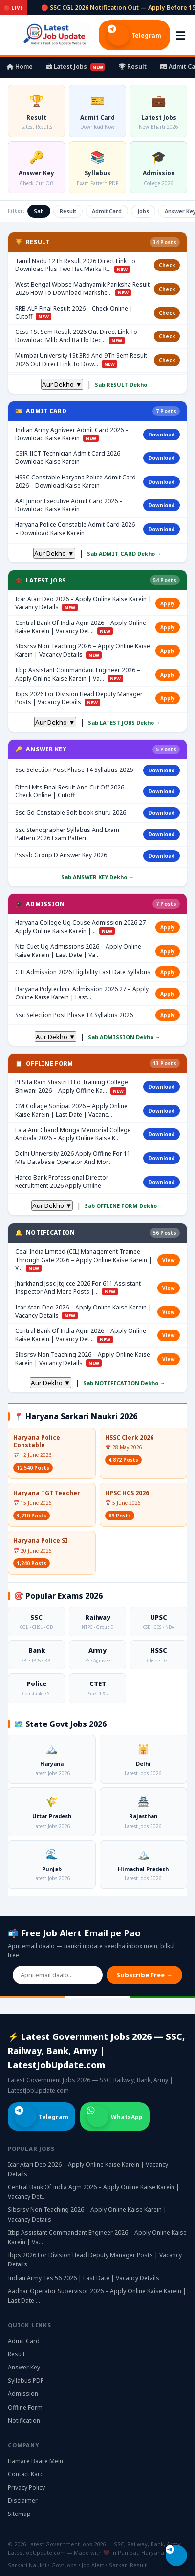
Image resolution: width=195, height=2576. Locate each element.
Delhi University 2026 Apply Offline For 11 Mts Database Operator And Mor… (72, 1158)
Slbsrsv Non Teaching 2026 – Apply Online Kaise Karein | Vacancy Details (82, 651)
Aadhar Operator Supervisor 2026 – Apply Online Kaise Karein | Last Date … (97, 2296)
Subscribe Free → (144, 1975)
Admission (23, 2393)
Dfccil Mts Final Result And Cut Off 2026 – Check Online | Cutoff (72, 792)
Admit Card (107, 211)
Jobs (143, 211)
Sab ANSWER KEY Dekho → (97, 877)
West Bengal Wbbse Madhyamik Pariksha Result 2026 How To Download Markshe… (82, 289)
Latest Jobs (75, 66)
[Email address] (58, 1975)
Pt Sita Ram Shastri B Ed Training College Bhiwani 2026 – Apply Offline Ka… (71, 1087)
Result (133, 66)
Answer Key (24, 2367)
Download (161, 434)
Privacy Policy (26, 2487)
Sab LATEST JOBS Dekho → (124, 722)
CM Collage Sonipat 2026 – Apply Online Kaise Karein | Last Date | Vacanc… (71, 1110)
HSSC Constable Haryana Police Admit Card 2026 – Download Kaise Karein (75, 482)
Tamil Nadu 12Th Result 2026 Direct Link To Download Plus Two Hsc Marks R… (75, 265)
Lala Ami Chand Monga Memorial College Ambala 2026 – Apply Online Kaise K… (73, 1134)
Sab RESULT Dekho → (124, 384)
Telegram (134, 35)
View (168, 1260)
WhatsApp (115, 2116)
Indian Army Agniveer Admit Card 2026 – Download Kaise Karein (72, 434)
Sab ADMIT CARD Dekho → (124, 553)
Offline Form (25, 2407)
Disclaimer (23, 2500)
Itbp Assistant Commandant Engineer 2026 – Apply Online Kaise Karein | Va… (77, 674)
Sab (39, 211)
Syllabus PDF (25, 2380)
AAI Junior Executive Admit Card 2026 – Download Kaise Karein (69, 506)
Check (167, 265)
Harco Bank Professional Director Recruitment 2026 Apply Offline (61, 1182)
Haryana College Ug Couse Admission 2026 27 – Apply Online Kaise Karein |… (83, 927)
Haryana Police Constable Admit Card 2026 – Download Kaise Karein (75, 529)
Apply (167, 603)
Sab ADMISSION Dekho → (124, 1036)
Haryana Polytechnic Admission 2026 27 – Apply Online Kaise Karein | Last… (82, 993)
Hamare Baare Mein (35, 2461)
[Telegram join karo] (176, 2555)
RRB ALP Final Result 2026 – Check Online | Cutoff (74, 313)
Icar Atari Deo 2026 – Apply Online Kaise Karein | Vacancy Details (83, 603)
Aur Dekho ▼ (62, 384)
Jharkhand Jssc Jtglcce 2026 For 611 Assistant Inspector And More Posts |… (78, 1288)
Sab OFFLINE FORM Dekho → (124, 1205)
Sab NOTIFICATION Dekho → (124, 1383)
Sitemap (19, 2514)
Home (20, 66)
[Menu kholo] (180, 35)
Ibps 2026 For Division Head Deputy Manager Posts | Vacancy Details (79, 698)
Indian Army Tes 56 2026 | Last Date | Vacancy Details (83, 2278)
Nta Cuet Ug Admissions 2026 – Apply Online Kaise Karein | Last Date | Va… (78, 951)
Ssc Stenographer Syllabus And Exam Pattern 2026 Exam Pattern (67, 834)
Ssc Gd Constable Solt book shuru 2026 (70, 813)
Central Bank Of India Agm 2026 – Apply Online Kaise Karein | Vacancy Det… (80, 627)
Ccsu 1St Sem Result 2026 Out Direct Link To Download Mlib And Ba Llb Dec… (76, 336)
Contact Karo (26, 2474)
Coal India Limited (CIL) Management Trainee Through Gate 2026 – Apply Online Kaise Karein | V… (83, 1260)
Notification (24, 2420)
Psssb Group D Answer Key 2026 (61, 855)
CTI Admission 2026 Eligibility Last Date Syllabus (83, 972)
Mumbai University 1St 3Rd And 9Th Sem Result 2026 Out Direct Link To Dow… (81, 360)
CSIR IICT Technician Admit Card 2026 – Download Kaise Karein (70, 458)
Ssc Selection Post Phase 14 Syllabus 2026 (74, 770)
